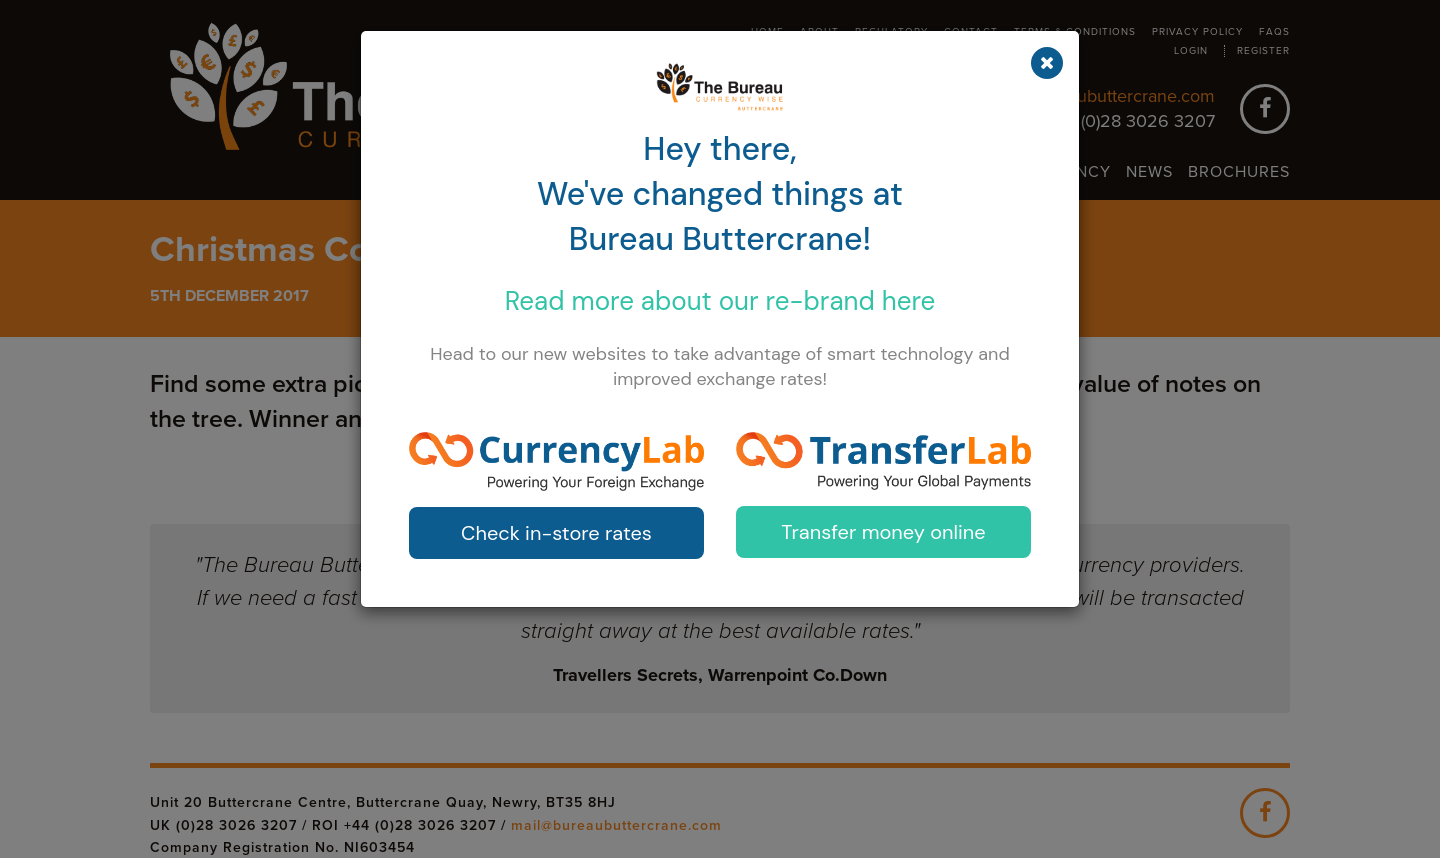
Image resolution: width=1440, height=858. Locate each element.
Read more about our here (720, 301)
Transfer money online (883, 532)
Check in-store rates (556, 533)
